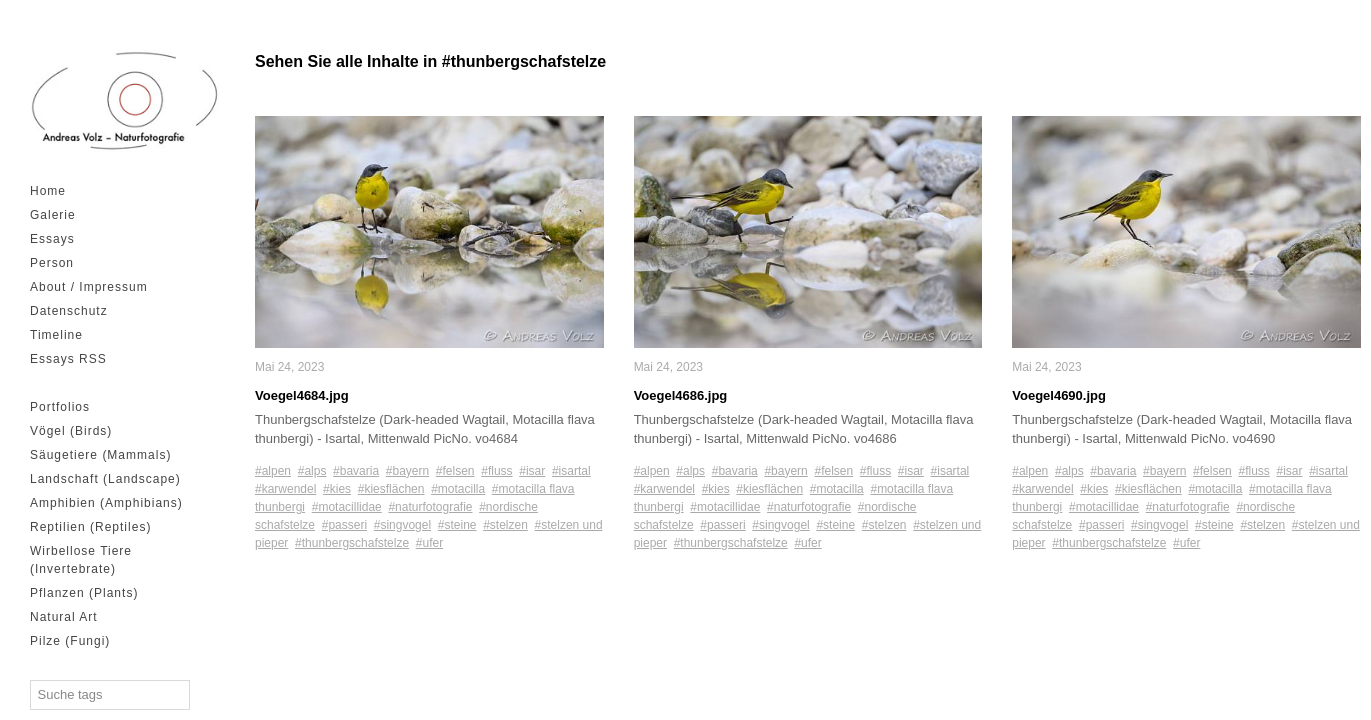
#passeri (344, 525)
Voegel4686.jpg (681, 396)
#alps (312, 471)
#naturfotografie (430, 507)
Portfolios (60, 407)
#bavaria (356, 471)
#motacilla (458, 489)
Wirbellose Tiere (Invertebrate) (81, 560)
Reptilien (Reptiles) (90, 527)
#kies (337, 489)
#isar (532, 471)
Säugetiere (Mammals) (100, 455)
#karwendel (285, 489)
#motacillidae (347, 507)
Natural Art (64, 617)
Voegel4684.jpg (302, 396)
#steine (457, 525)
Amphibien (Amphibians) (106, 503)
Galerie (53, 215)
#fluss (496, 471)
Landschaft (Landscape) (105, 479)
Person (52, 263)
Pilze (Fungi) (70, 641)
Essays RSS (68, 359)
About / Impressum (89, 287)
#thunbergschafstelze (352, 543)
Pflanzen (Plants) (84, 593)
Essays (52, 239)
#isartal (571, 471)
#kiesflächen (391, 489)
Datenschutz (69, 311)
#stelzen (505, 525)
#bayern (407, 471)
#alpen (273, 471)
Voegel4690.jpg (1059, 396)
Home (48, 191)
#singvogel (402, 525)
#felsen (455, 471)
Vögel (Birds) (71, 431)
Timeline (56, 335)
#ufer (429, 543)
